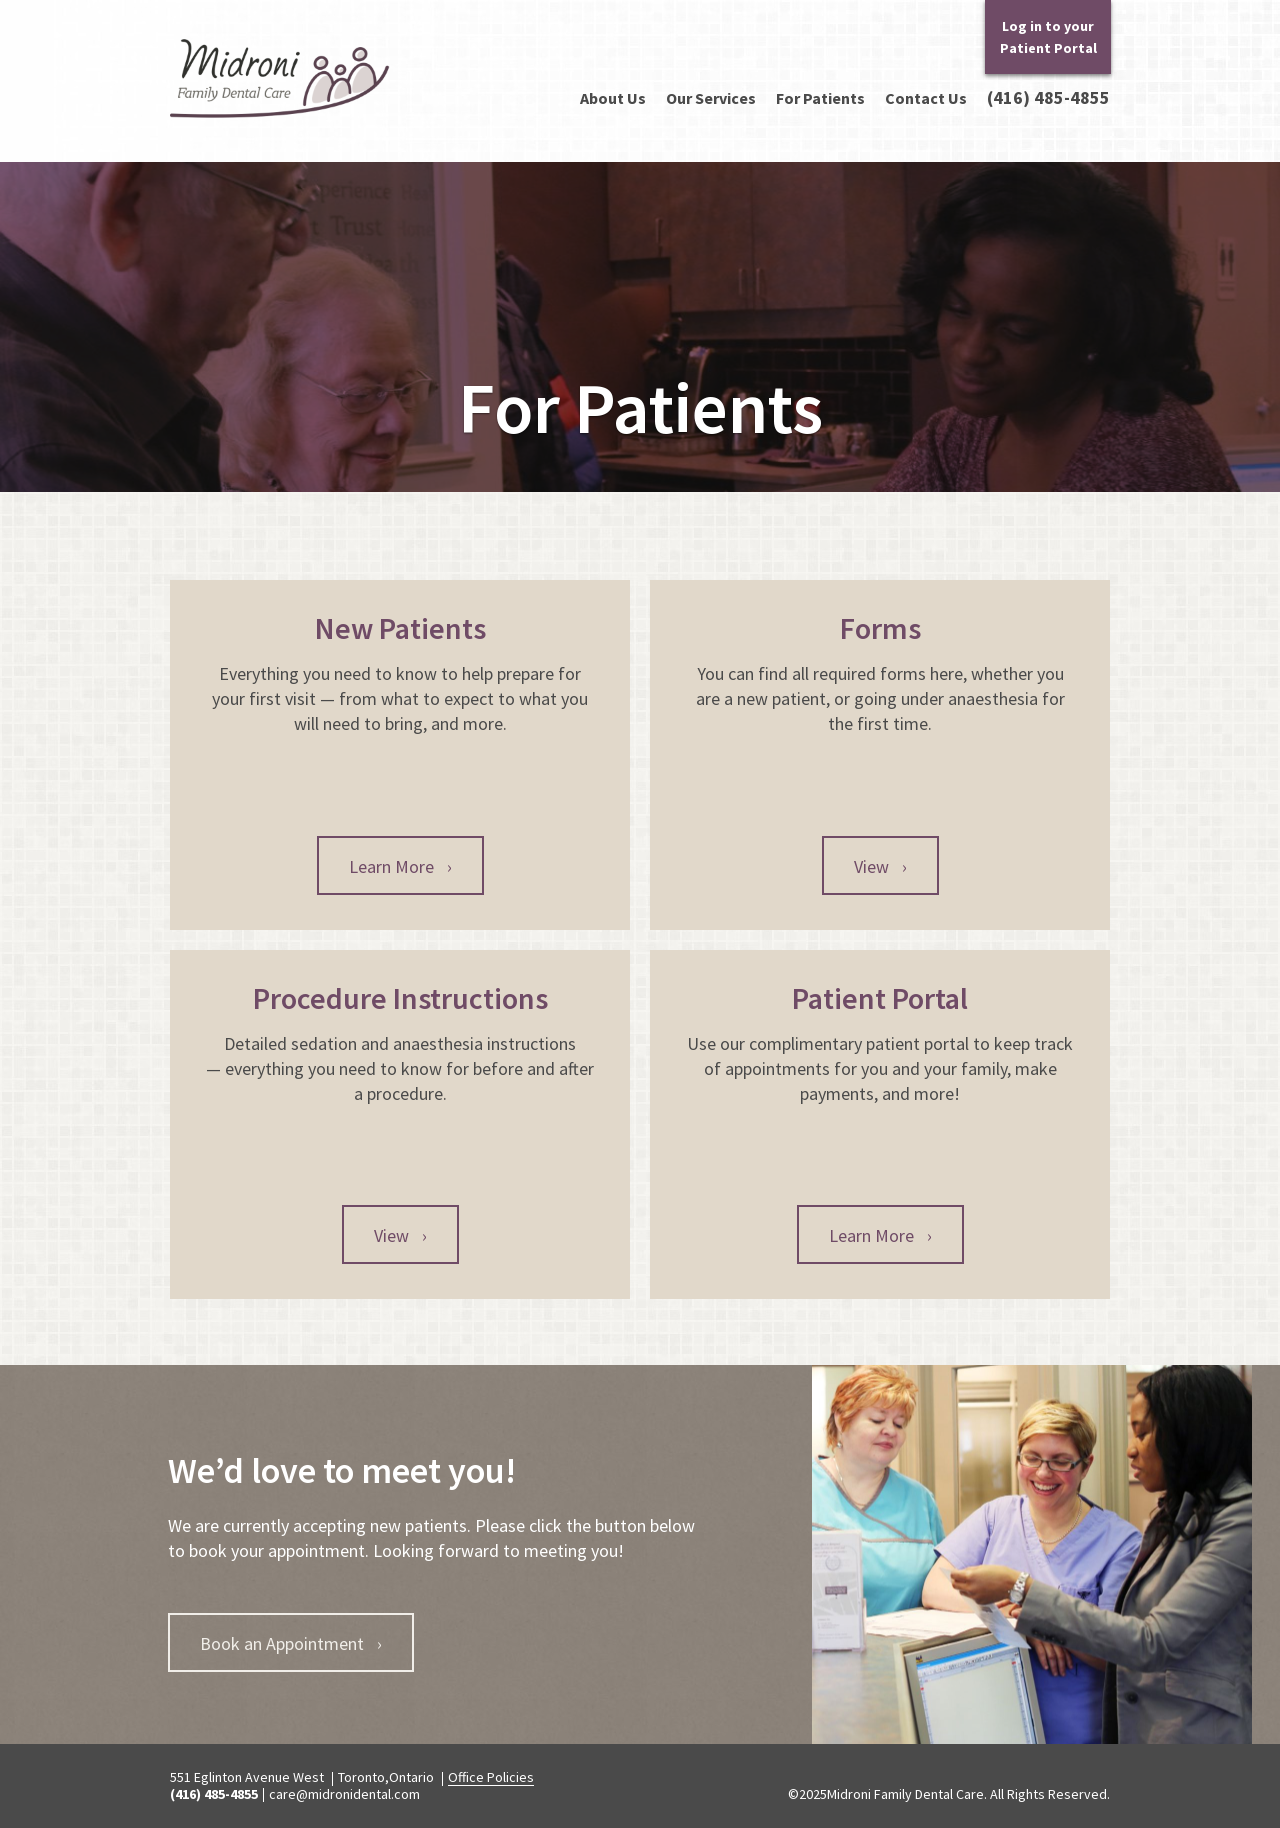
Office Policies (491, 1777)
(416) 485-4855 (1048, 98)
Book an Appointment (291, 1643)
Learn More (400, 866)
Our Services (711, 98)
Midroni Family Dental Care (277, 117)
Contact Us (926, 98)
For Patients (820, 98)
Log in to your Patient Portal (1048, 37)
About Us (613, 98)
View (880, 866)
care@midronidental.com (344, 1794)
